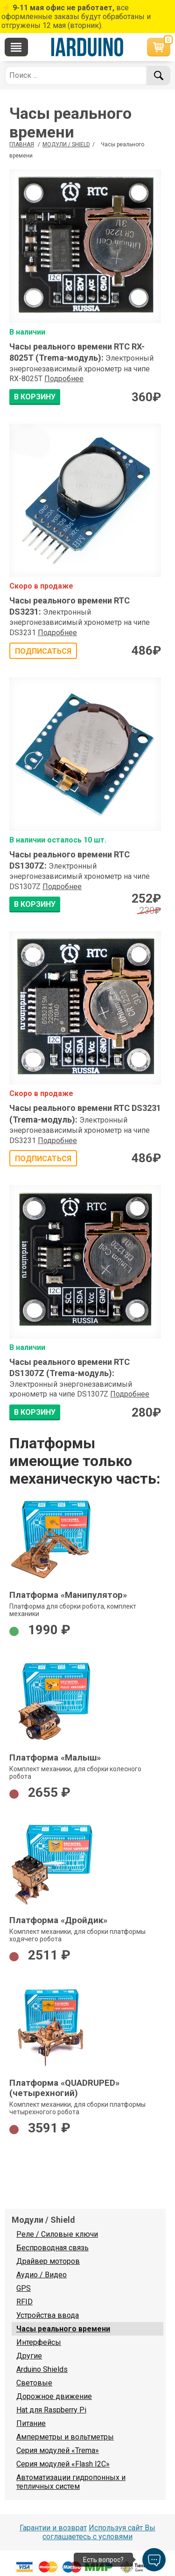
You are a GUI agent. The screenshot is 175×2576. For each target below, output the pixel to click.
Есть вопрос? (103, 2559)
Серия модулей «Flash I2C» (63, 2464)
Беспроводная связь (52, 2247)
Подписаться (43, 651)
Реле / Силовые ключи (57, 2234)
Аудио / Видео (41, 2274)
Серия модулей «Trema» (57, 2450)
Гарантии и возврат (53, 2527)
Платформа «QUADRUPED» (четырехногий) (64, 2088)
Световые (34, 2382)
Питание (31, 2423)
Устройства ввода (47, 2315)
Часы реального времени (63, 2328)
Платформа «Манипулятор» (68, 1595)
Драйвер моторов (48, 2261)
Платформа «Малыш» (55, 1758)
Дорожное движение (54, 2396)
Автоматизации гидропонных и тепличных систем (71, 2482)
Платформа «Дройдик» (58, 1920)
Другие (29, 2355)
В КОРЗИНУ (35, 396)
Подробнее (64, 378)
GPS (23, 2288)
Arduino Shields (42, 2369)
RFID (24, 2301)
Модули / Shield (66, 144)
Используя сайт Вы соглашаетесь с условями (98, 2532)
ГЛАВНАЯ (21, 144)
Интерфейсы (38, 2342)
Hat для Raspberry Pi (51, 2409)
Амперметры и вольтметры (65, 2436)
